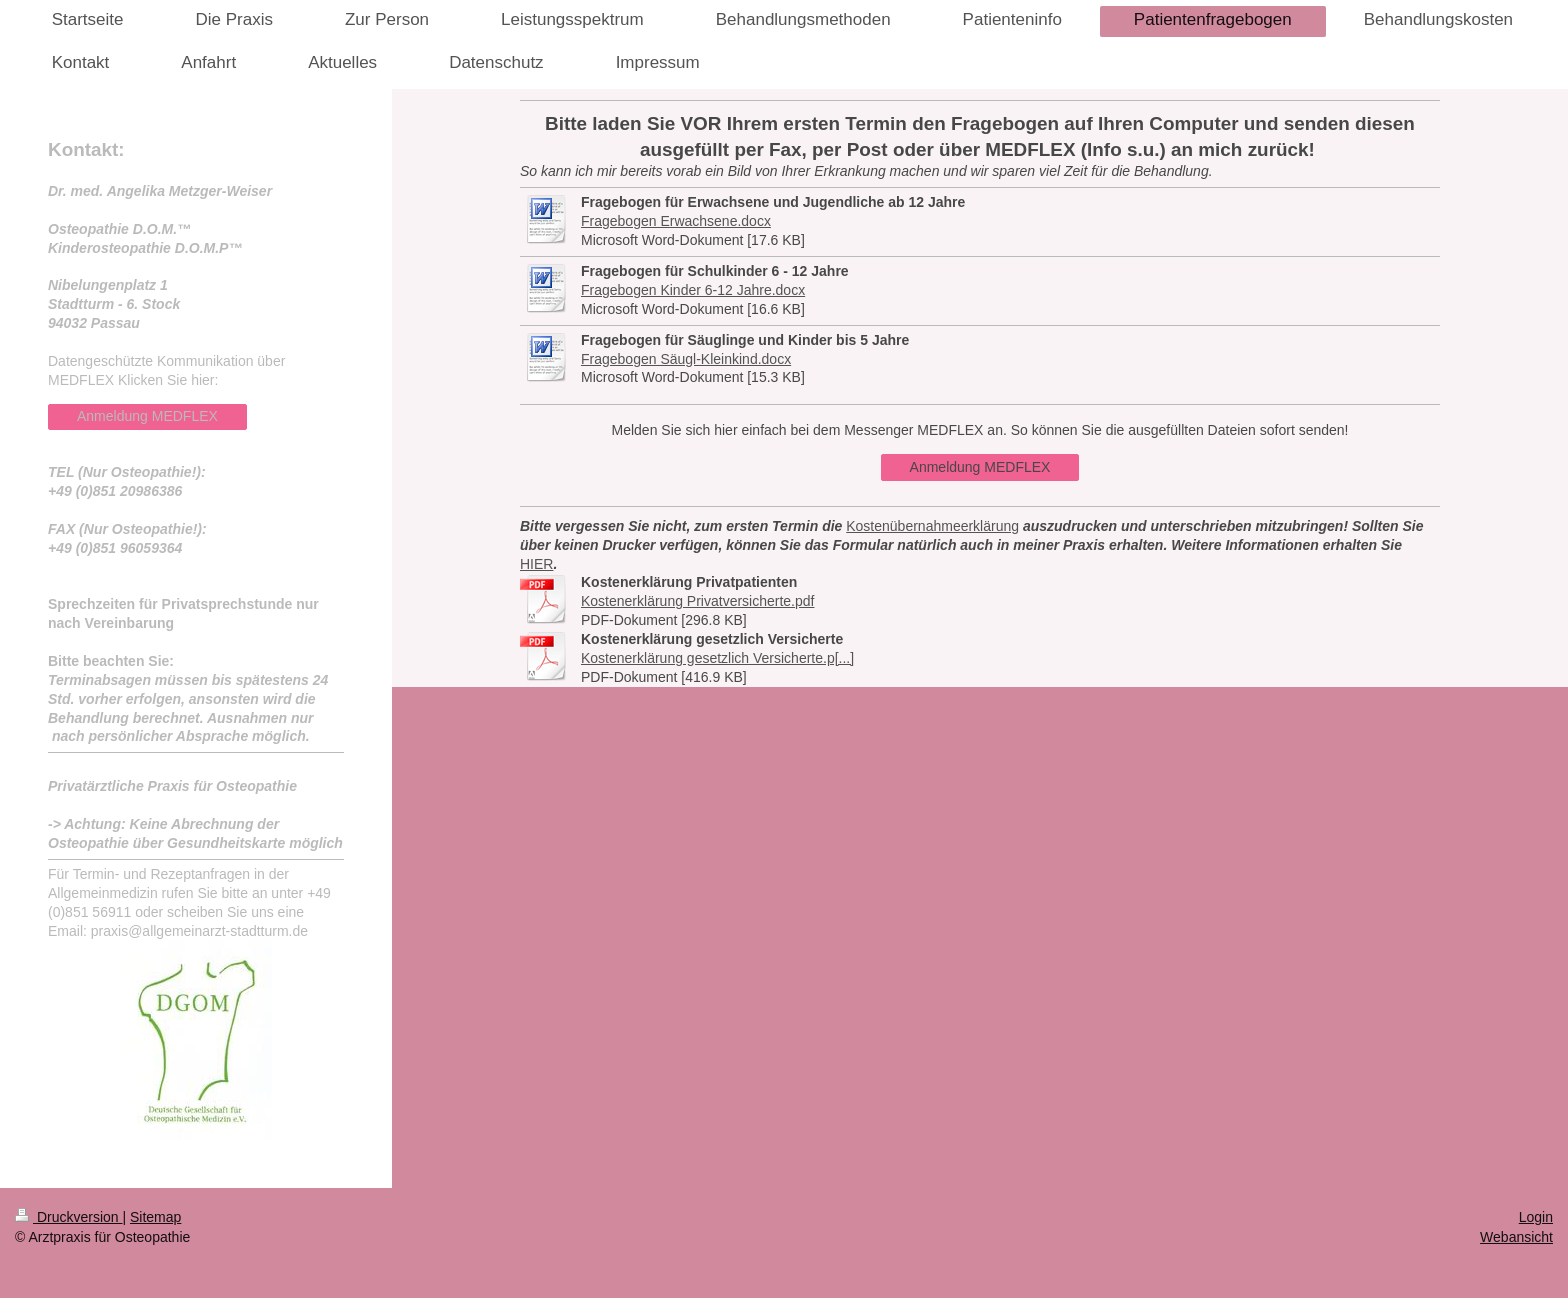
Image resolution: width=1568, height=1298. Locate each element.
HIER (536, 564)
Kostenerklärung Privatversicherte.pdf (697, 601)
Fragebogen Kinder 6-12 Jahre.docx (693, 290)
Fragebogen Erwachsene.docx (676, 221)
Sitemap (155, 1217)
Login (1536, 1217)
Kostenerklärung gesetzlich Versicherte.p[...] (717, 658)
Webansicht (1516, 1237)
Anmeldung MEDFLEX (980, 467)
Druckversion (68, 1217)
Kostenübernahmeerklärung (932, 526)
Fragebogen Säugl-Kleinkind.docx (686, 359)
